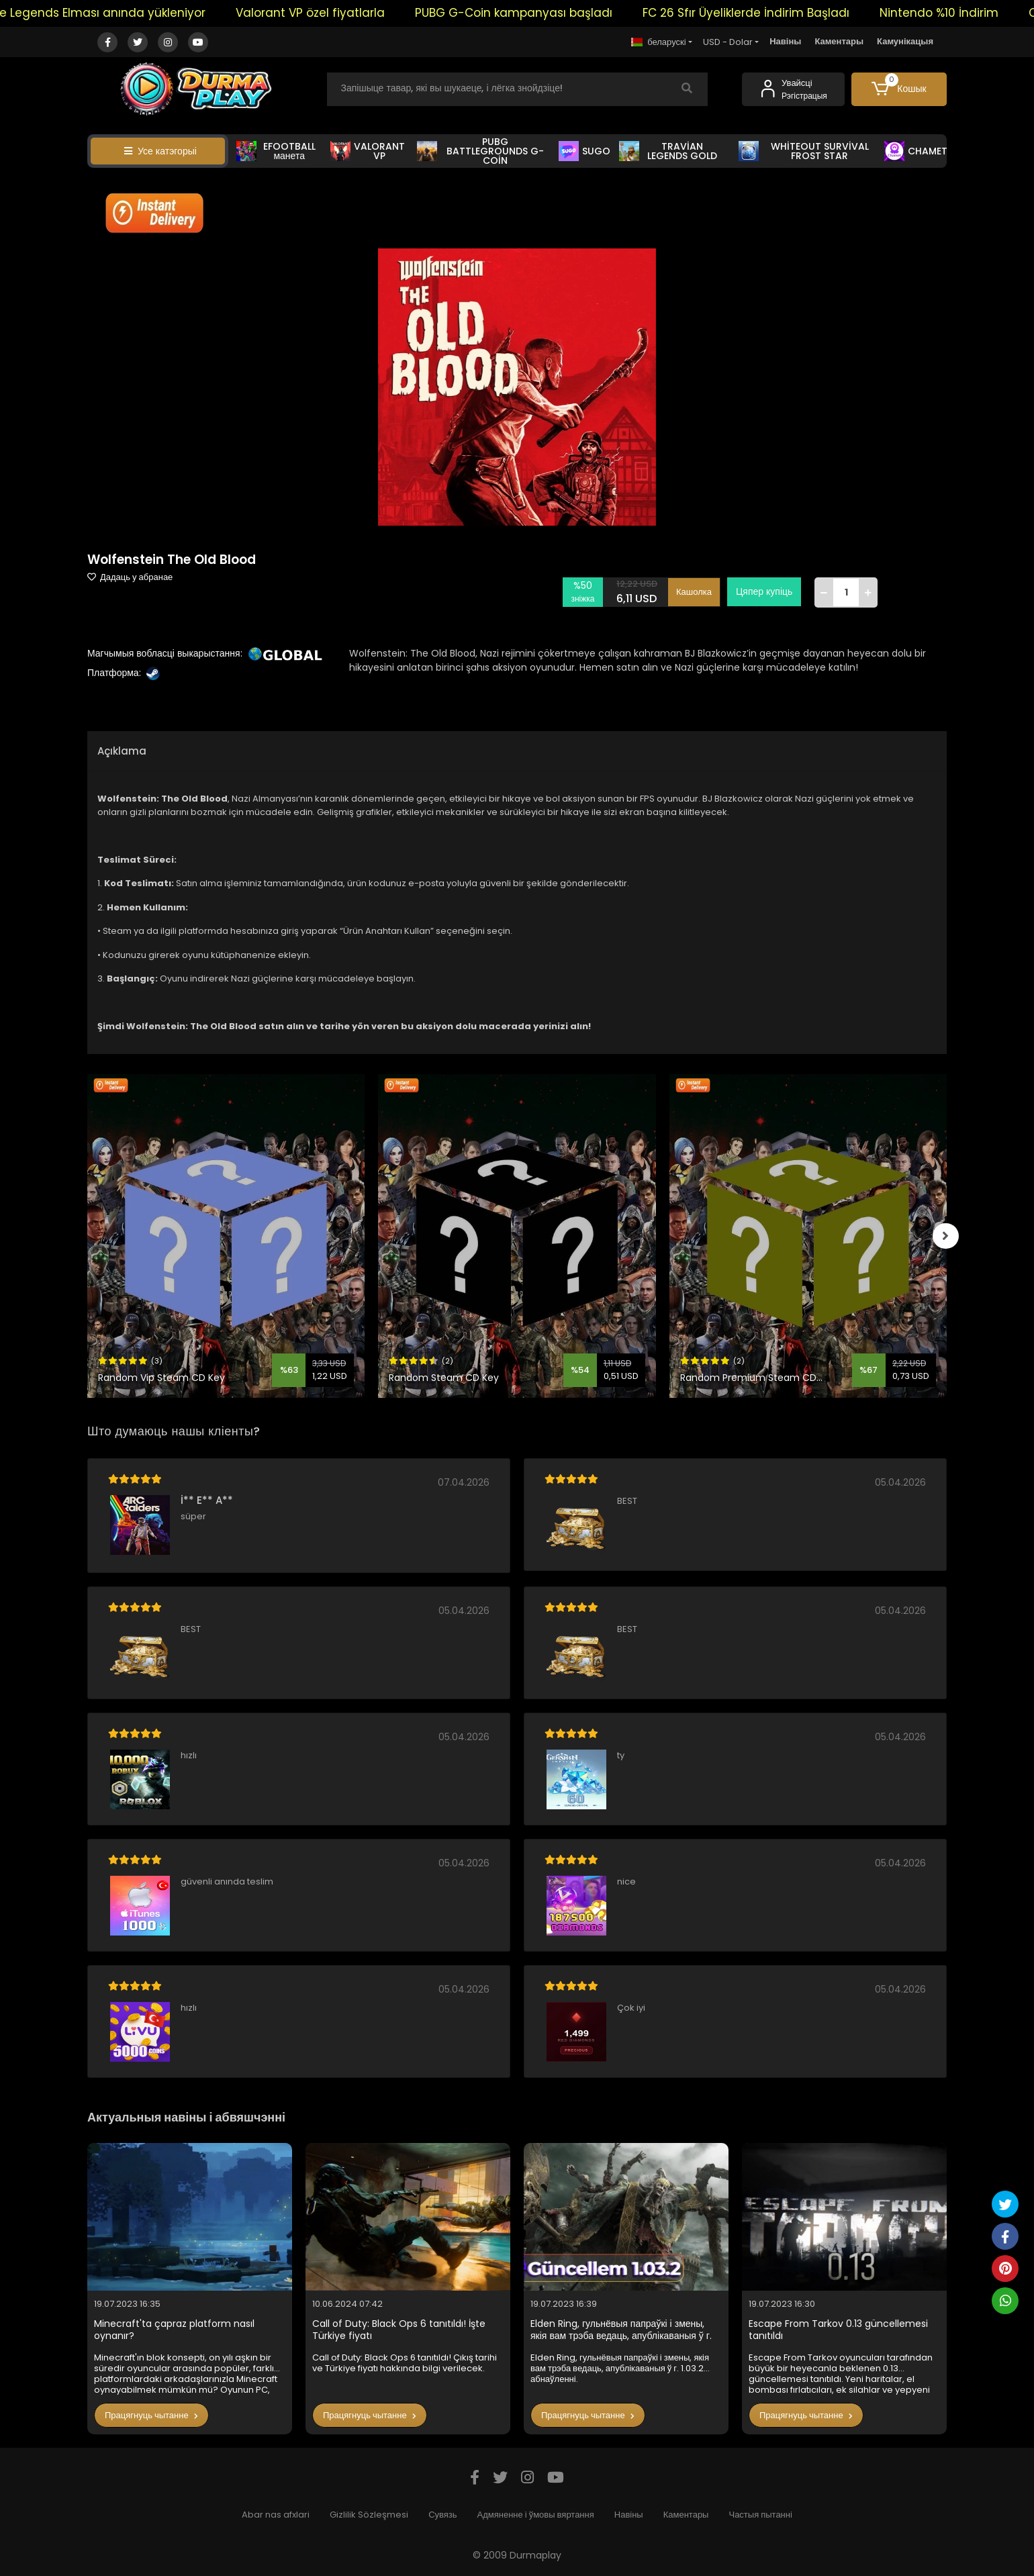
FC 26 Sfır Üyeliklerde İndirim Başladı (774, 13)
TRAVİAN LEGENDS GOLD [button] (668, 151)
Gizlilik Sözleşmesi (369, 2514)
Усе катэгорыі (160, 151)
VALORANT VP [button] (367, 151)
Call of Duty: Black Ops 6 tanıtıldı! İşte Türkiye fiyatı (398, 2330)
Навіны (785, 41)
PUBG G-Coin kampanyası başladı (542, 13)
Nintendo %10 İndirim (967, 13)
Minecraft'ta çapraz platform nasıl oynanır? (174, 2330)
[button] (899, 89)
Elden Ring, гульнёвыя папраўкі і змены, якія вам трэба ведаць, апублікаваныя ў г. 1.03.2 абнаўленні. (621, 2330)
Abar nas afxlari (276, 2514)
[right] (947, 1236)
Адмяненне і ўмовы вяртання (535, 2514)
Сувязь (442, 2514)
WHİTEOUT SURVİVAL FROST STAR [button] (803, 151)
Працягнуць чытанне (151, 2415)
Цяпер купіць (764, 591)
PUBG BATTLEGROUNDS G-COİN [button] (480, 151)
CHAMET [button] (916, 151)
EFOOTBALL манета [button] (276, 151)
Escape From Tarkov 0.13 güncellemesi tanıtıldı (838, 2330)
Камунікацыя (905, 41)
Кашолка (694, 591)
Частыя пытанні (760, 2514)
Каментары (838, 41)
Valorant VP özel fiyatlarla (339, 13)
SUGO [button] (584, 151)
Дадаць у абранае (130, 577)
